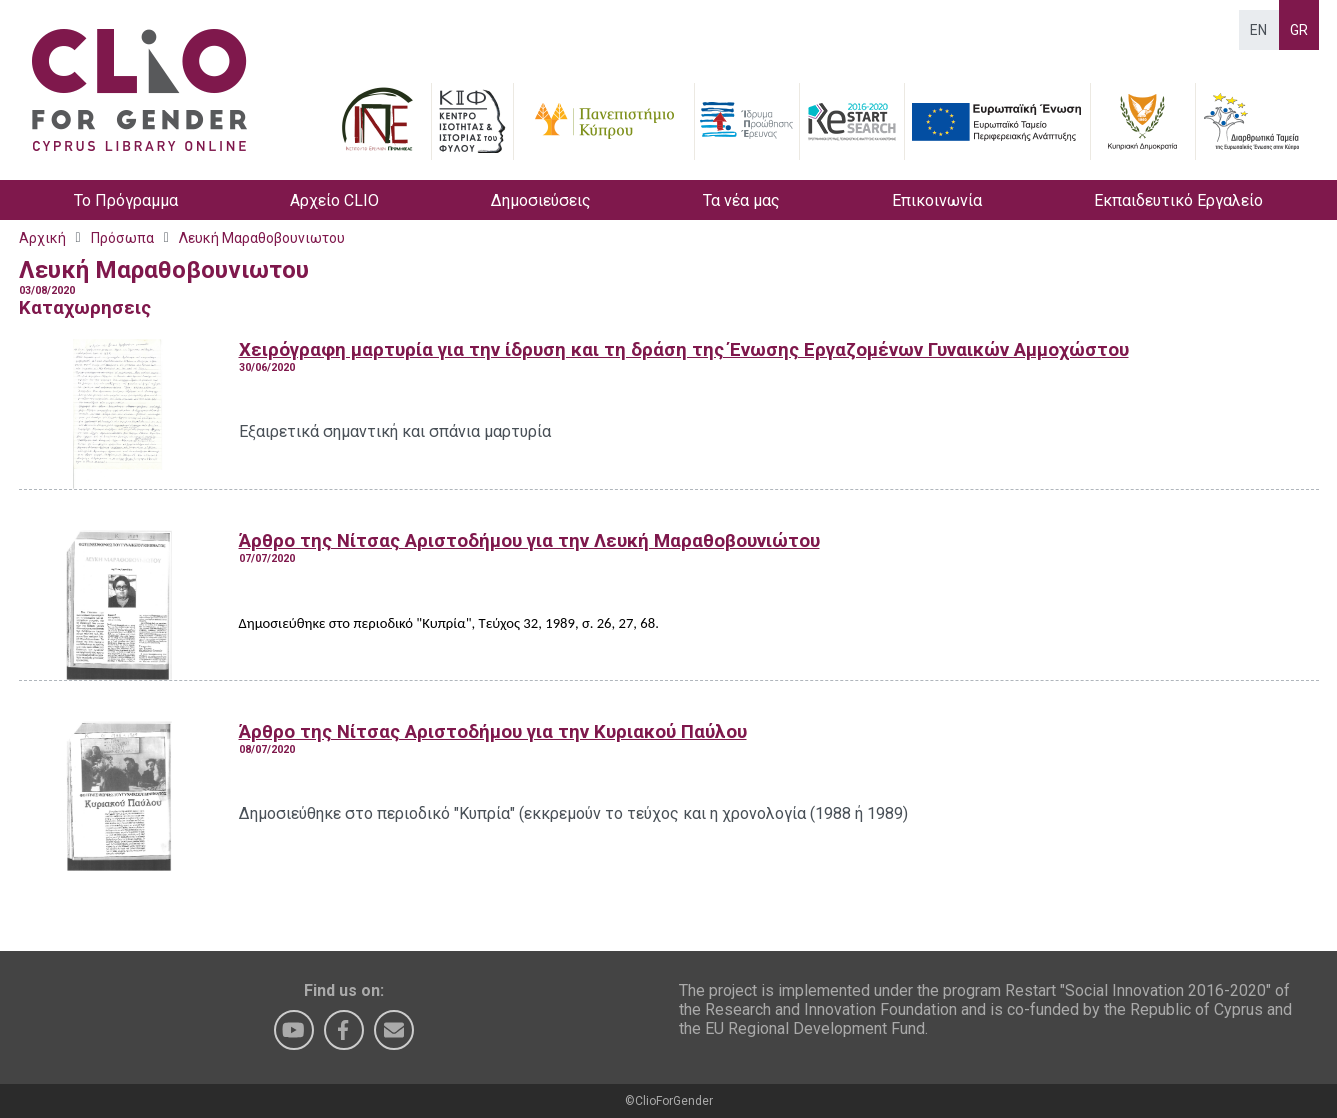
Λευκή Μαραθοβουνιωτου (262, 238)
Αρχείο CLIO (334, 200)
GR (1299, 30)
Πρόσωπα (122, 238)
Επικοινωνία (937, 200)
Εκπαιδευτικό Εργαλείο (1178, 200)
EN (1258, 30)
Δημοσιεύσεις (541, 200)
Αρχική (42, 238)
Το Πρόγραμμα (126, 200)
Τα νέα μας (741, 200)
